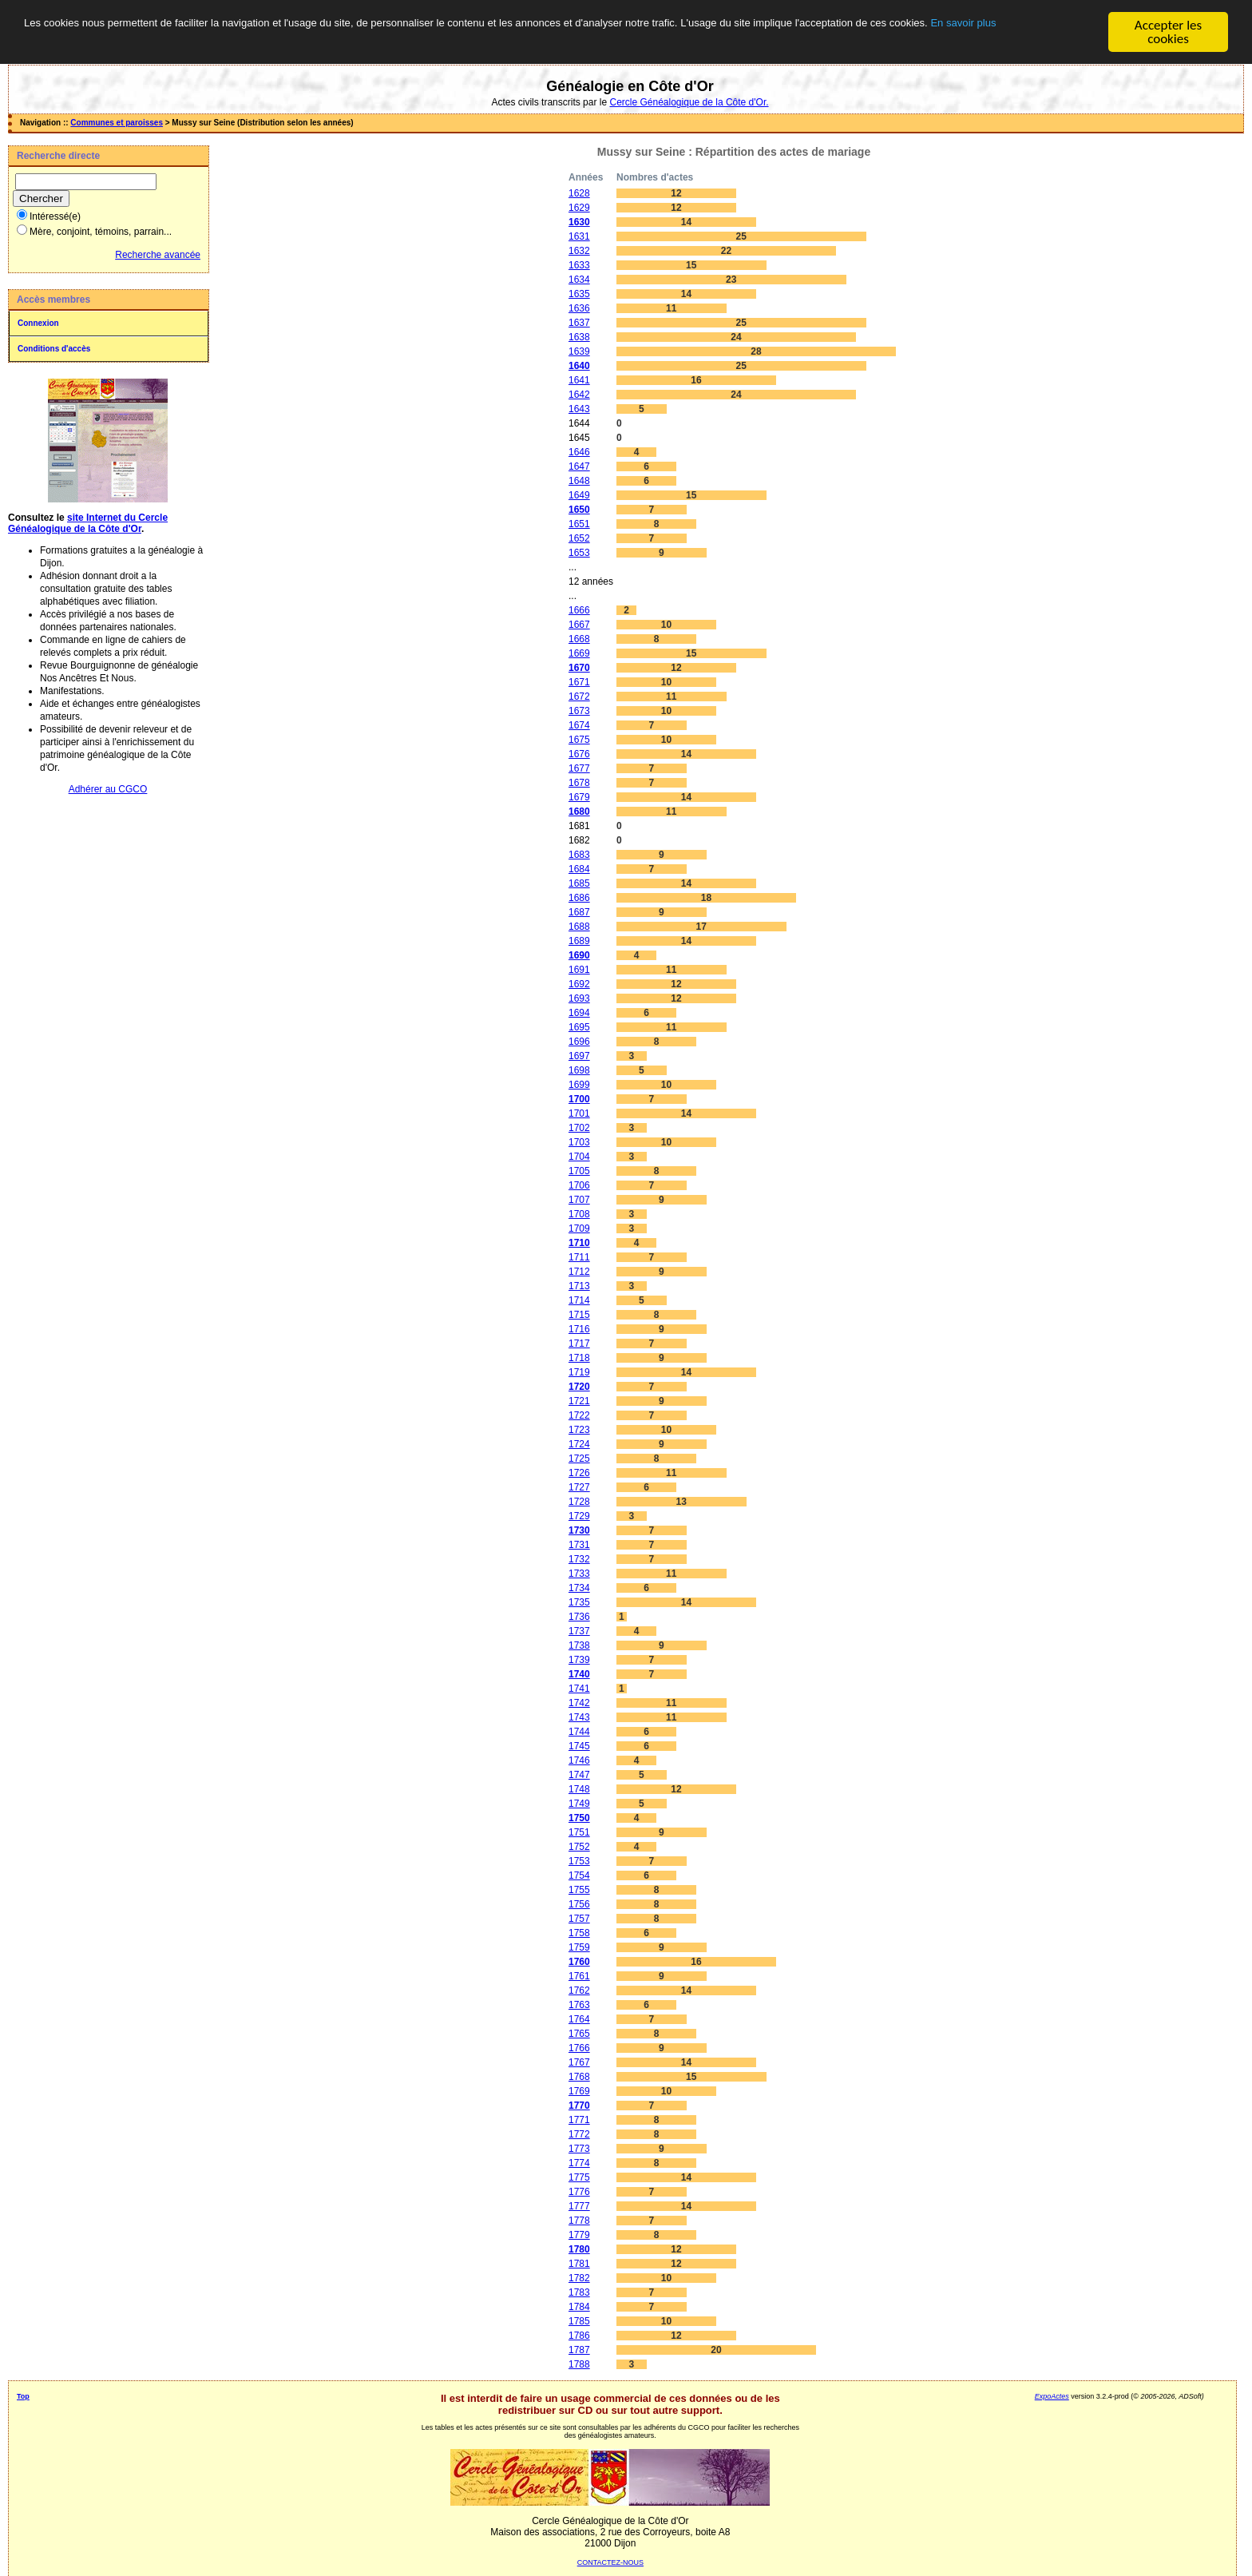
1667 (579, 624)
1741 (579, 1688)
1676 (579, 754)
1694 (579, 1012)
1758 (579, 1933)
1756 (579, 1904)
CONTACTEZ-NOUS (610, 2562)
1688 (579, 926)
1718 (579, 1357)
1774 (579, 2163)
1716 (579, 1329)
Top (23, 2396)
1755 (579, 1889)
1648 (579, 480)
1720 (579, 1386)
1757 (579, 1918)
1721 (579, 1401)
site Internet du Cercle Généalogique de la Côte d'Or (88, 523)
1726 (579, 1473)
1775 (579, 2177)
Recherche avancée (157, 254)
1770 (579, 2105)
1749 (579, 1803)
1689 (579, 941)
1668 (579, 639)
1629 (579, 207)
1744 (579, 1731)
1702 (579, 1127)
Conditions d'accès (54, 348)
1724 (579, 1444)
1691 (579, 969)
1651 (579, 524)
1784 (579, 2306)
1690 (579, 955)
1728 (579, 1501)
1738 (579, 1645)
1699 (579, 1084)
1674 (579, 725)
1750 (579, 1818)
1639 (579, 351)
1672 (579, 696)
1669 (579, 653)
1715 (579, 1314)
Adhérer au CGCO (108, 789)
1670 (579, 667)
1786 (579, 2335)
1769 (579, 2091)
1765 (579, 2033)
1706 (579, 1185)
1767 (579, 2062)
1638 (579, 337)
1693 (579, 998)
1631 (579, 236)
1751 (579, 1832)
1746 (579, 1760)
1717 (579, 1343)
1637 (579, 322)
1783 (579, 2292)
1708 (579, 1214)
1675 (579, 739)
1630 (579, 222)
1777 (579, 2206)
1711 (579, 1257)
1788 (579, 2364)
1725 (579, 1458)
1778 (579, 2220)
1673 (579, 710)
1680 (579, 811)
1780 (579, 2249)
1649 (579, 495)
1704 (579, 1156)
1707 (579, 1199)
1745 (579, 1746)
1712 (579, 1271)
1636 (579, 308)
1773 (579, 2148)
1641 (579, 380)
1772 (579, 2134)
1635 (579, 294)
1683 (579, 854)
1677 (579, 768)
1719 (579, 1372)
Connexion (38, 323)
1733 (579, 1573)
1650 (579, 509)
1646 (579, 452)
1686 (579, 897)
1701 (579, 1113)
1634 (579, 279)
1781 (579, 2263)
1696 (579, 1041)
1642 (579, 394)
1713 (579, 1286)
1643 (579, 409)
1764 (579, 2019)
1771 (579, 2119)
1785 (579, 2321)
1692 (579, 984)
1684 (579, 869)
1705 (579, 1171)
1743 (579, 1717)
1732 (579, 1559)
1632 (579, 250)
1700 (579, 1099)
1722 (579, 1415)
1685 (579, 883)
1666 (579, 610)
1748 (579, 1789)
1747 (579, 1774)
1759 (579, 1947)
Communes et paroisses (116, 122)
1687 (579, 912)
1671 (579, 682)
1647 (579, 466)
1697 (579, 1056)
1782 (579, 2278)
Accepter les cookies (1168, 32)
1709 (579, 1228)
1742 (579, 1703)
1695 (579, 1027)
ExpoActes (1052, 2396)
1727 (579, 1487)
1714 (579, 1300)
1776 (579, 2191)
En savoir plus (243, 39)
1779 (579, 2235)
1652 (579, 538)
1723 (579, 1429)
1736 (579, 1616)
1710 (579, 1242)
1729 (579, 1516)
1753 (579, 1861)
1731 (579, 1544)
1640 (579, 365)
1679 (579, 797)
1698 (579, 1070)
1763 (579, 2004)
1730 (579, 1530)
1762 (579, 1990)
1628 (579, 193)
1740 (579, 1674)
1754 (579, 1875)
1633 (579, 265)
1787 (579, 2350)
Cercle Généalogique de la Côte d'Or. (688, 102)
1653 (579, 552)
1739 (579, 1659)
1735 (579, 1602)
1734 (579, 1588)
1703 (579, 1142)
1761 (579, 1976)
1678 (579, 782)
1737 (579, 1631)
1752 (579, 1846)
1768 (579, 2076)
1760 (579, 1961)
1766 (579, 2048)
